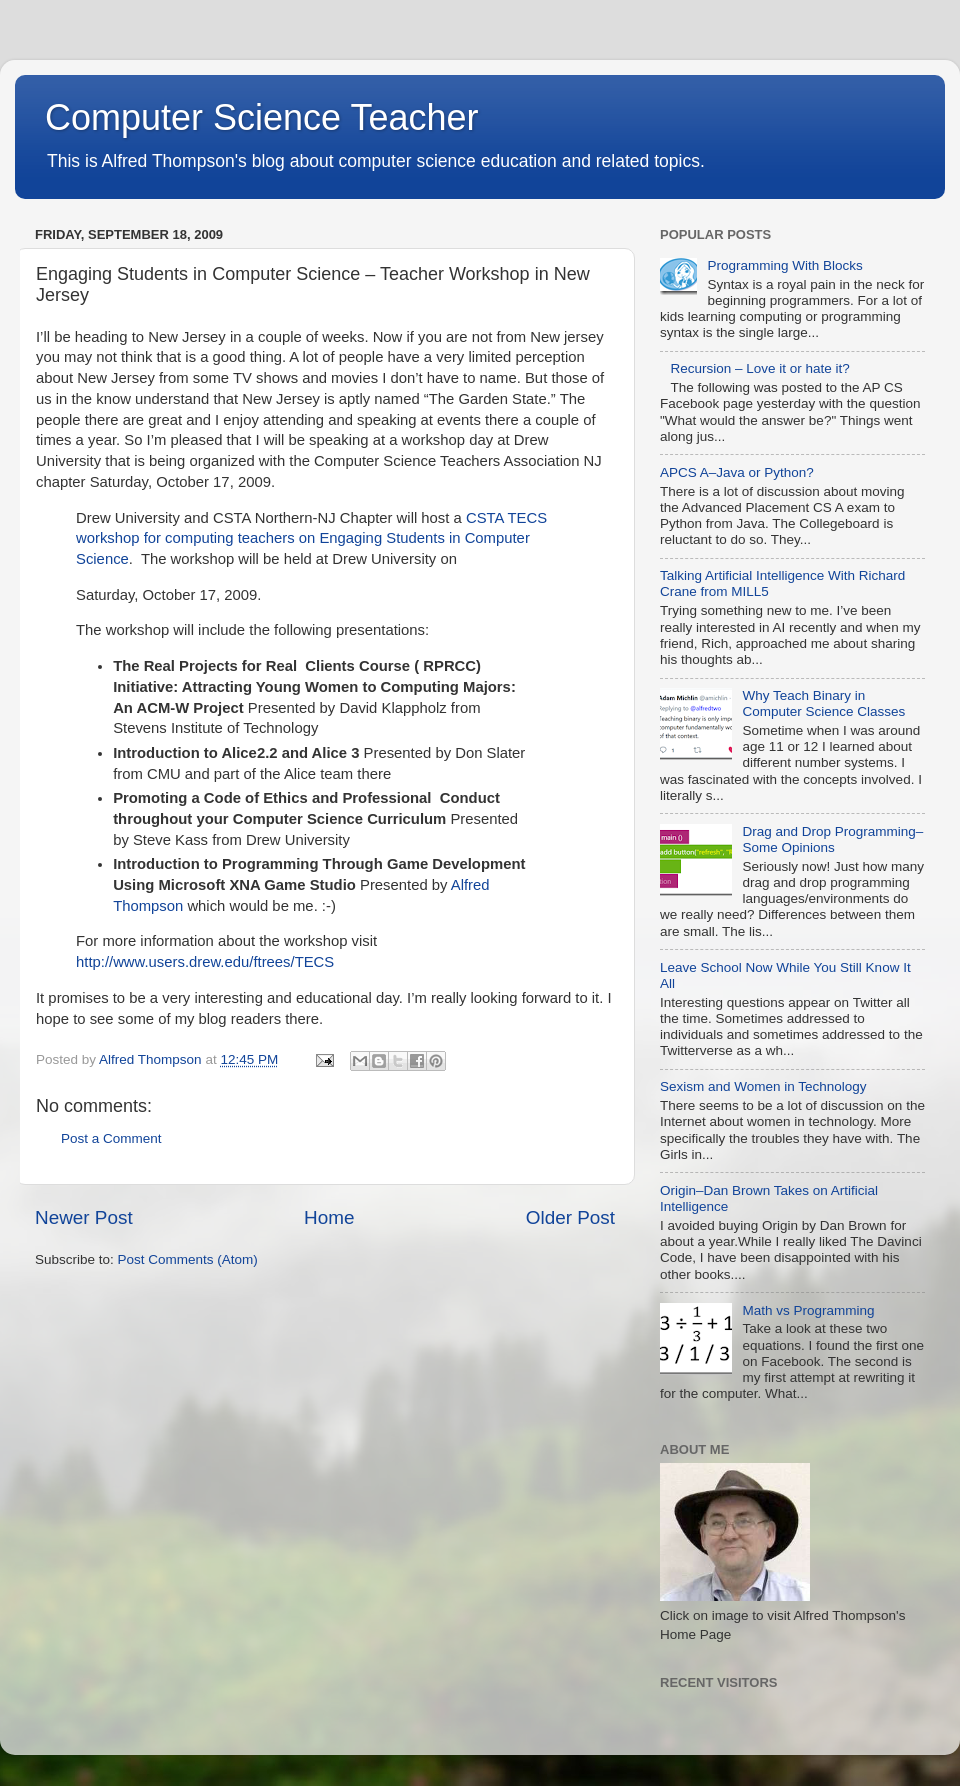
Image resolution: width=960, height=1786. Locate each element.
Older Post (570, 1217)
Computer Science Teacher (262, 117)
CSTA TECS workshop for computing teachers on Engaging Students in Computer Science (311, 539)
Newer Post (84, 1217)
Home (329, 1217)
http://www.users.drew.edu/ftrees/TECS (205, 962)
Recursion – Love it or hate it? (759, 368)
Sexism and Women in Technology (763, 1086)
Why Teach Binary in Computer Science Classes (823, 703)
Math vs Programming (808, 1310)
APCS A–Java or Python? (737, 472)
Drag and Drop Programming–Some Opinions (832, 839)
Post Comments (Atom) (188, 1259)
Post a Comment (111, 1138)
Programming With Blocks (784, 265)
